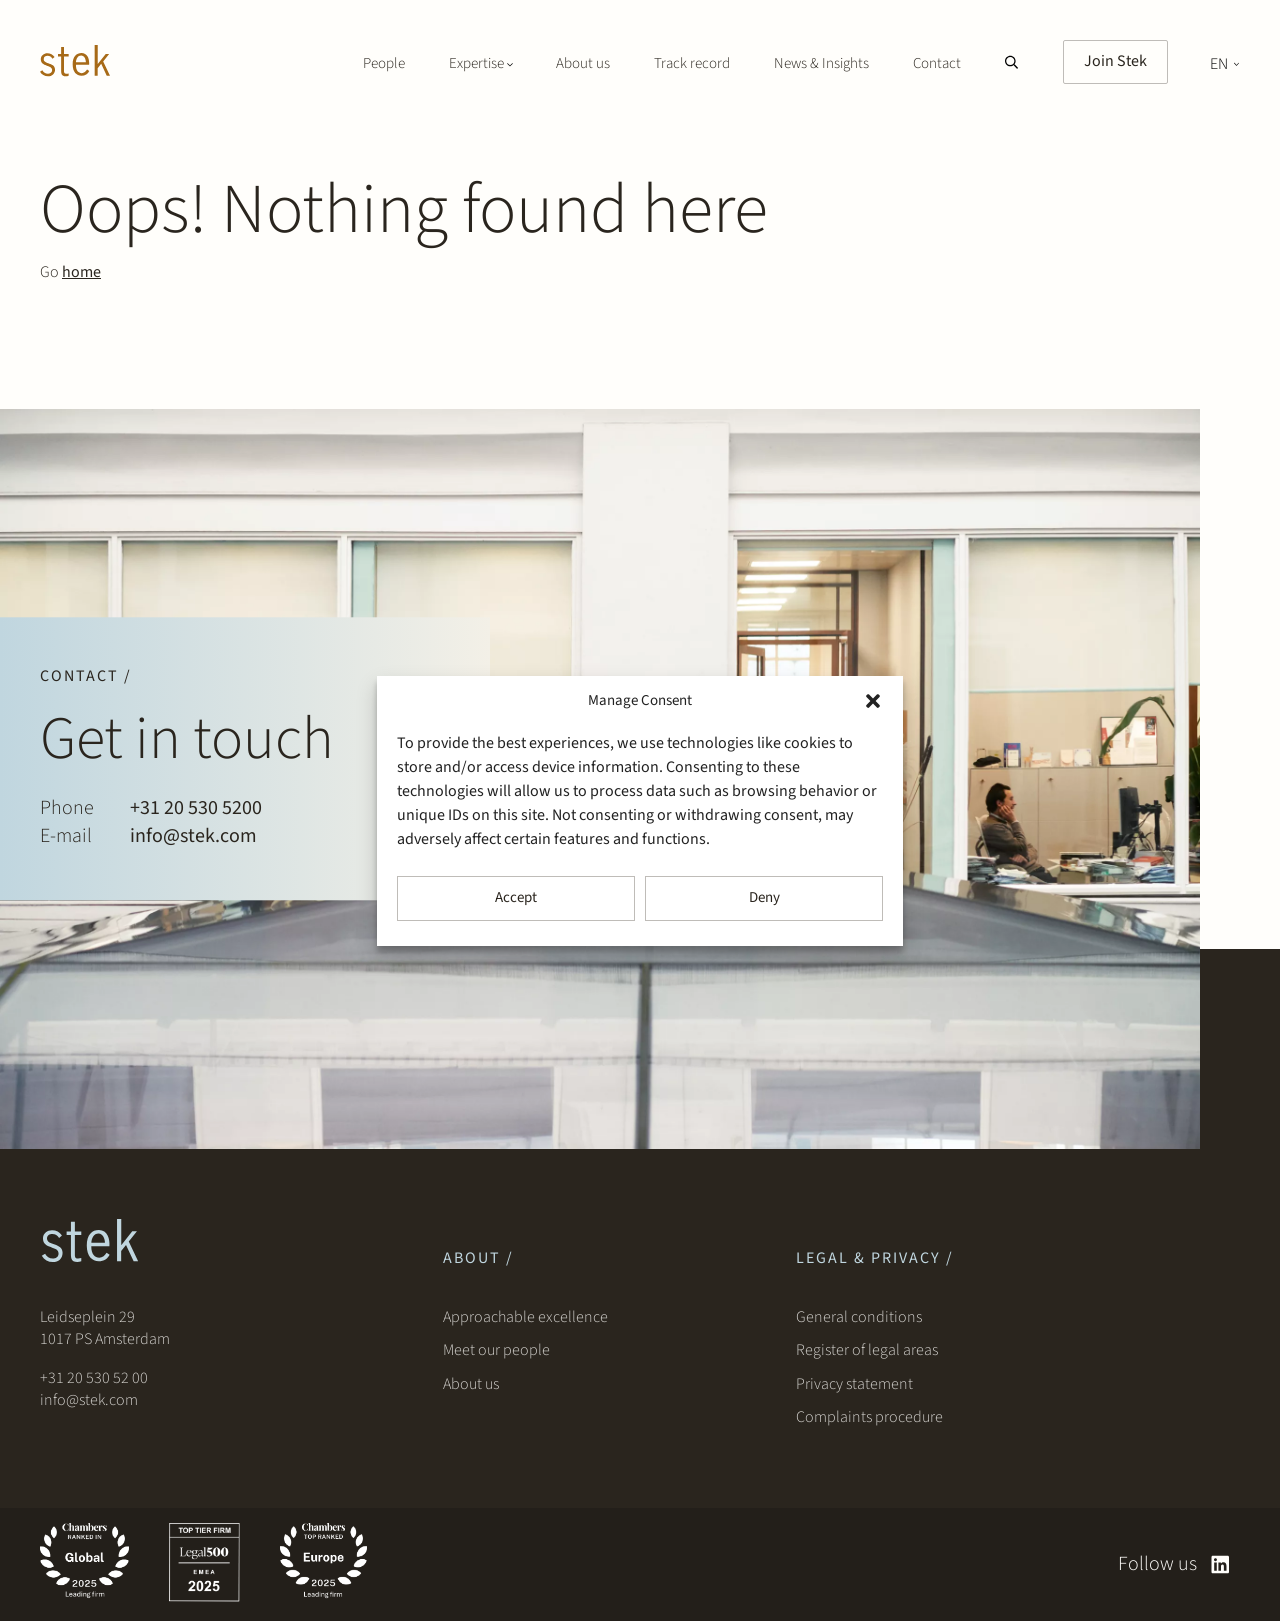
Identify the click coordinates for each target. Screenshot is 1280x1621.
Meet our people (496, 1350)
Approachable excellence (525, 1317)
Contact (937, 63)
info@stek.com (193, 836)
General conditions (859, 1317)
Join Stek (1115, 61)
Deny (764, 897)
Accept (516, 897)
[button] (873, 701)
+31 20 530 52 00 (94, 1378)
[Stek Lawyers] (75, 64)
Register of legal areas (867, 1350)
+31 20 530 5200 (196, 808)
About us (583, 63)
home (81, 272)
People (384, 63)
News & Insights (821, 63)
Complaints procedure (869, 1417)
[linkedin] (1220, 1564)
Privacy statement (854, 1384)
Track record (692, 63)
